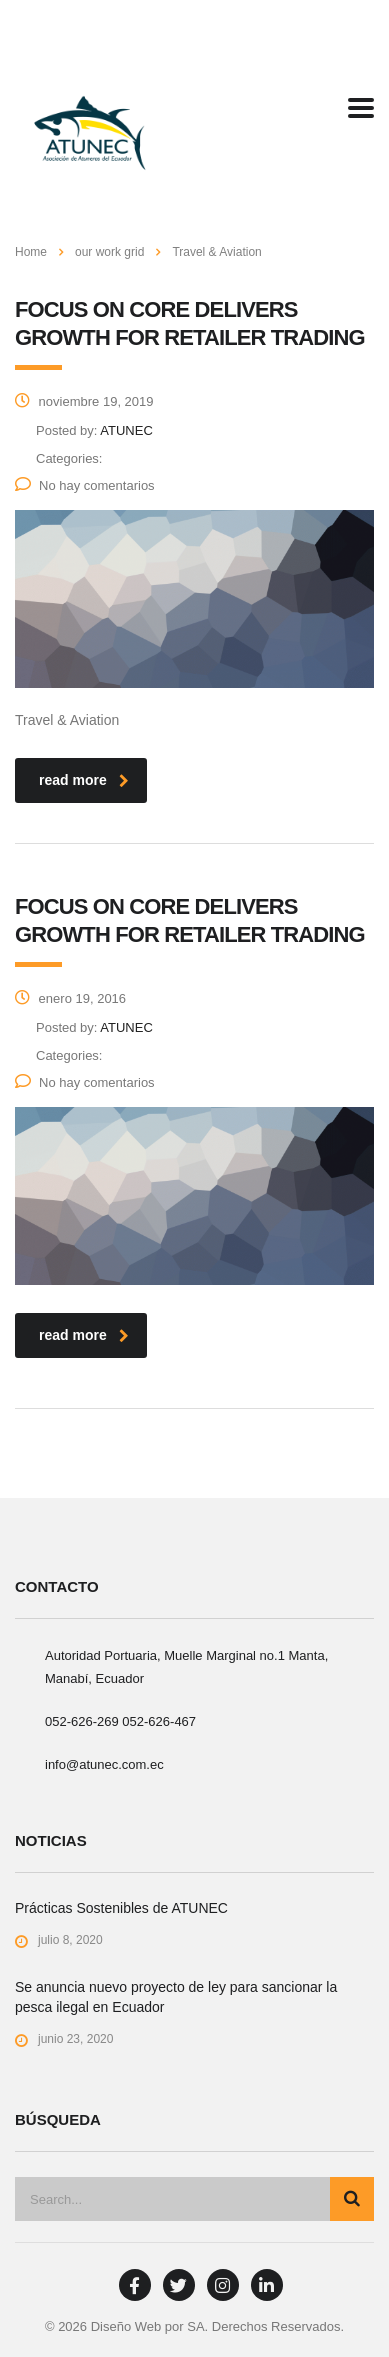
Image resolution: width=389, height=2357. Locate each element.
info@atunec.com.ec (104, 1764)
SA (195, 2326)
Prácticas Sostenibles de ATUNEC (121, 1908)
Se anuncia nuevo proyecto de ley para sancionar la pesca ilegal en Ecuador (176, 1997)
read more (84, 780)
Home (31, 252)
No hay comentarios (85, 485)
